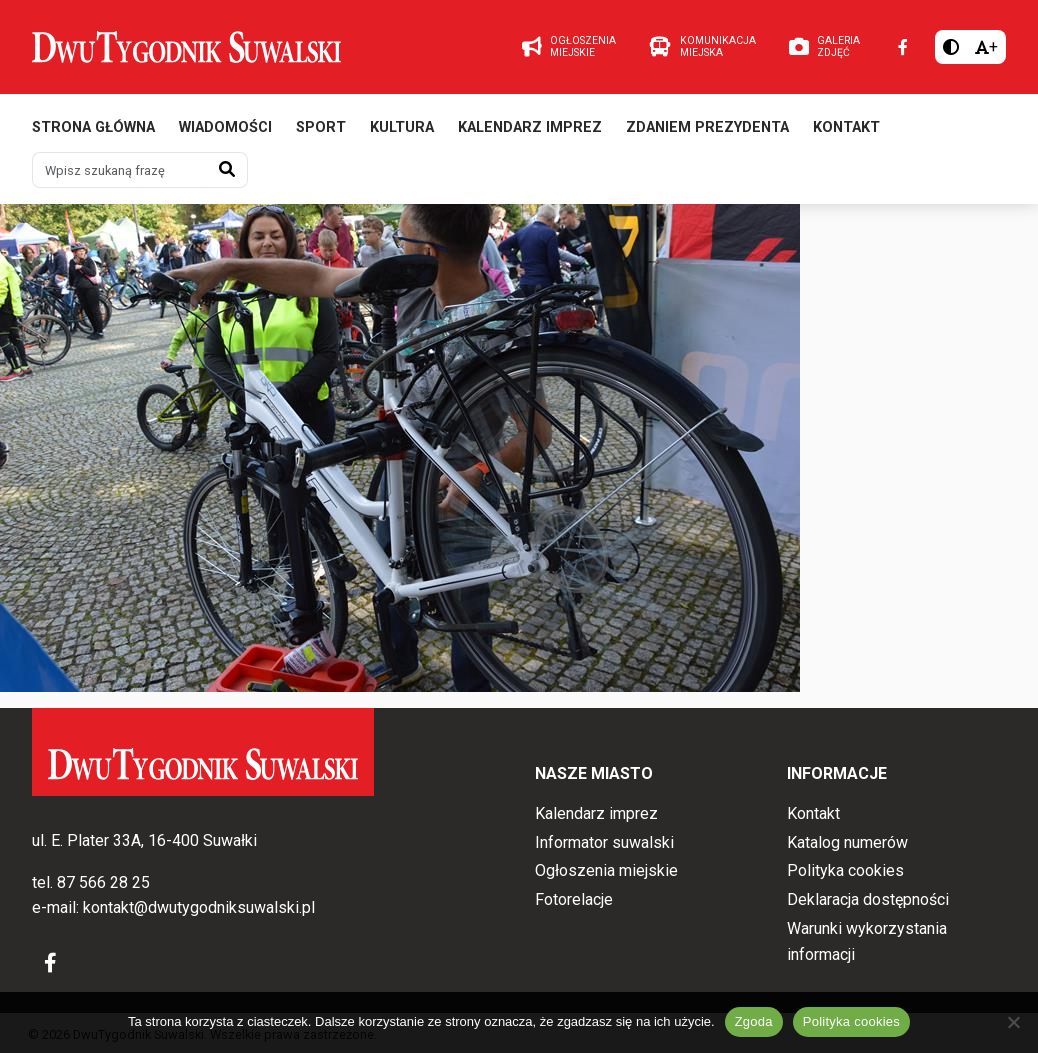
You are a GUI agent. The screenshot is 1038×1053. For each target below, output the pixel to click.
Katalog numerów (847, 842)
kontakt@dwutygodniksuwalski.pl (199, 907)
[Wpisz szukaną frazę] (120, 170)
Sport (321, 127)
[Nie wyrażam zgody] (1013, 1022)
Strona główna (93, 127)
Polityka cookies (845, 870)
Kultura (402, 127)
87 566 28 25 (103, 882)
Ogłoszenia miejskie (606, 870)
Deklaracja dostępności (868, 899)
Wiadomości (225, 127)
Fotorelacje (574, 899)
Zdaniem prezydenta (707, 127)
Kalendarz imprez (530, 127)
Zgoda (754, 1021)
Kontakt (846, 127)
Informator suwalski (604, 842)
